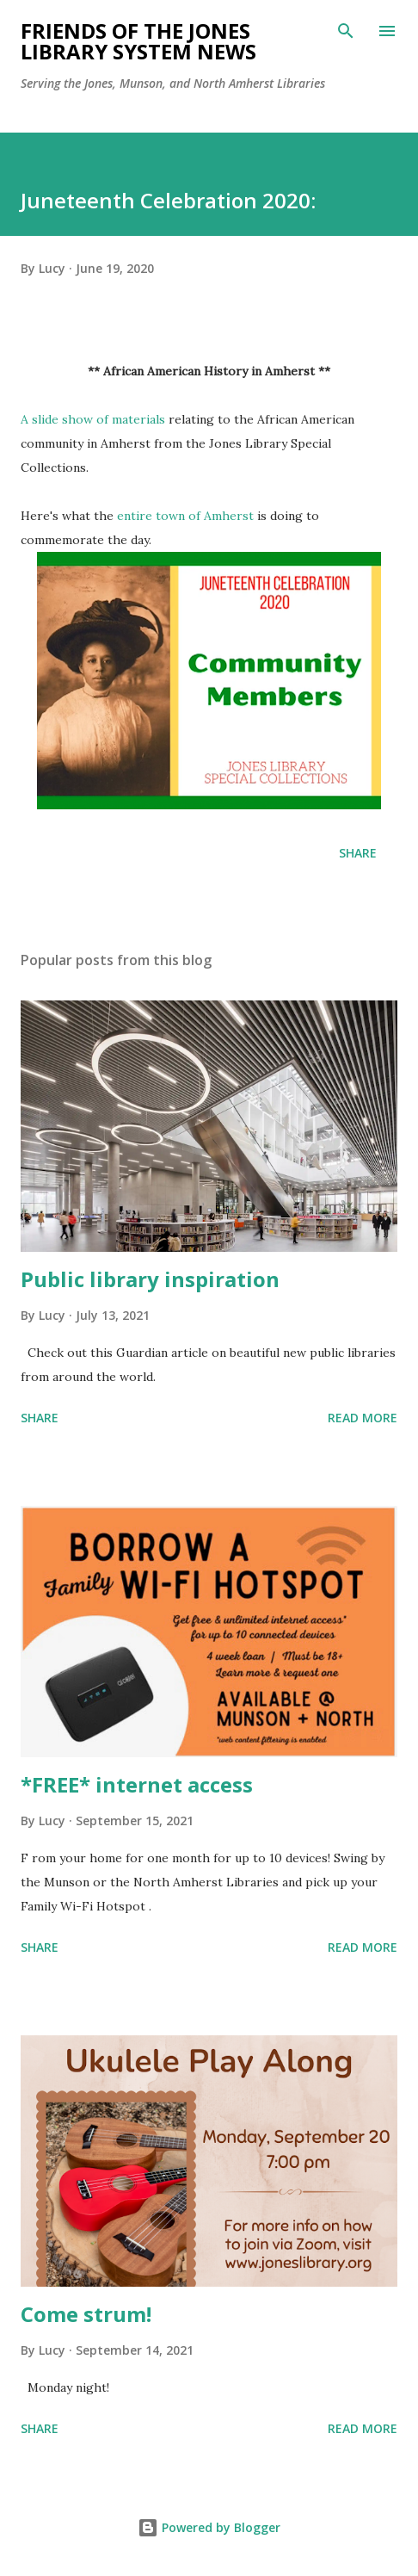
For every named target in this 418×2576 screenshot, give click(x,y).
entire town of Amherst (185, 515)
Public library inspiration (150, 1279)
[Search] (345, 31)
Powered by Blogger (209, 2527)
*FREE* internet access (137, 1784)
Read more (362, 1417)
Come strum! (86, 2314)
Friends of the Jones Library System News (138, 40)
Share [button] (358, 853)
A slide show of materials (93, 419)
